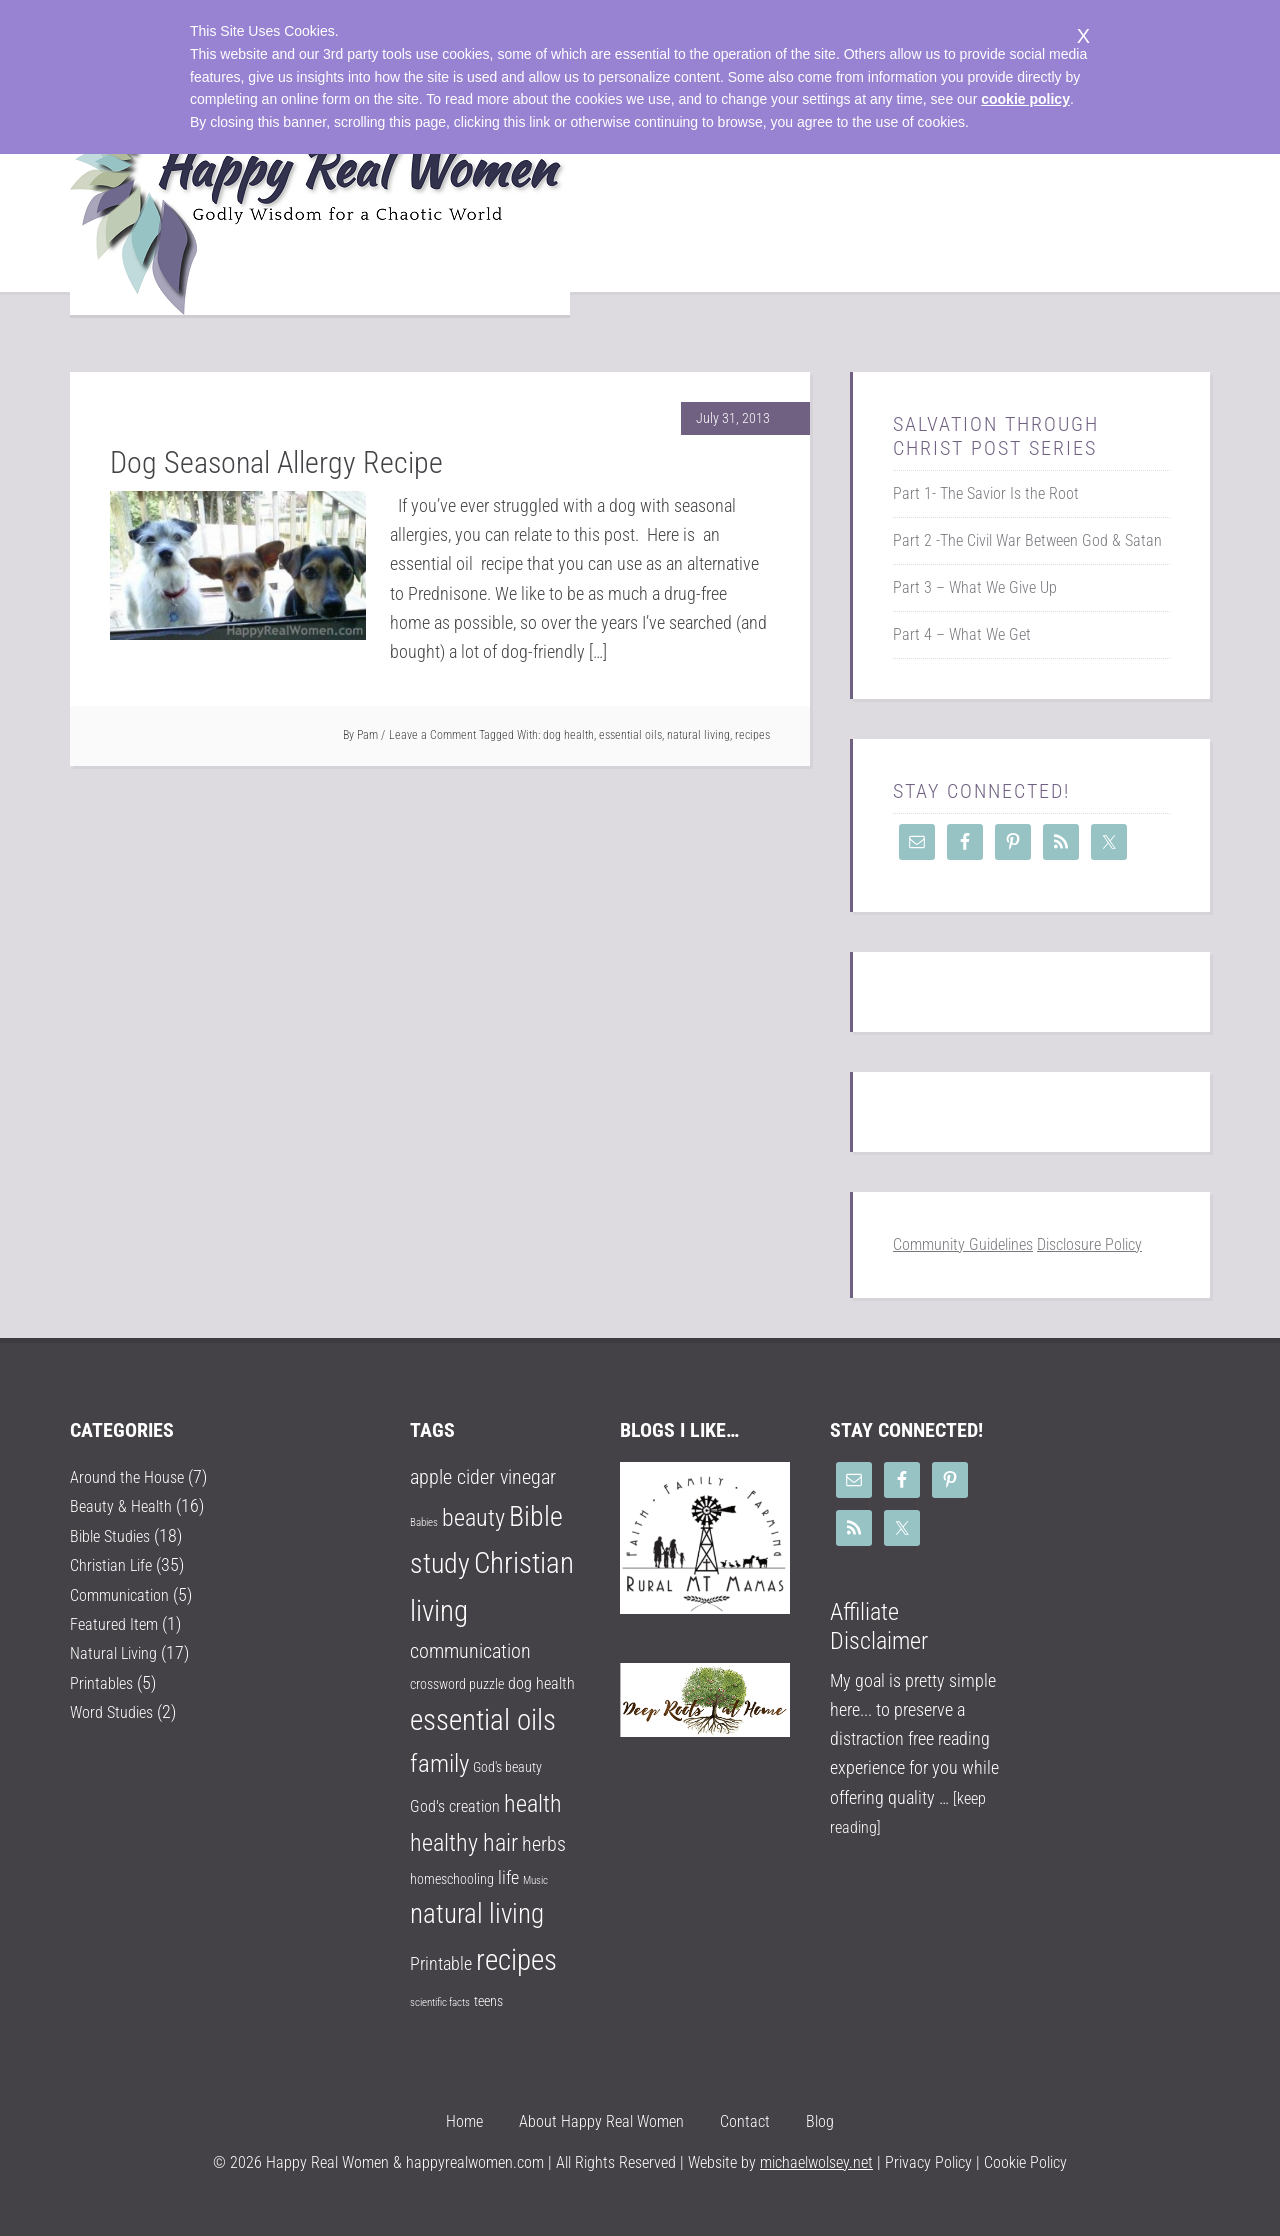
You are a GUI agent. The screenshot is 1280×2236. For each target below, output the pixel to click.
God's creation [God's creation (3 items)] (455, 1806)
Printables (105, 1681)
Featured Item (118, 1622)
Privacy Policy (926, 2162)
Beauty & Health (125, 1505)
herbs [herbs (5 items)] (544, 1844)
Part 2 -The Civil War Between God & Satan (1027, 540)
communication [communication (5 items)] (470, 1651)
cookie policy (1025, 99)
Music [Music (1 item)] (535, 1880)
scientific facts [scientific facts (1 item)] (440, 2002)
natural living (698, 735)
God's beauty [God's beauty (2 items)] (507, 1767)
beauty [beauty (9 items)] (473, 1518)
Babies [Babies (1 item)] (424, 1522)
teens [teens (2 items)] (488, 2001)
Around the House (133, 1476)
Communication (126, 1593)
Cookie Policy (1025, 2162)
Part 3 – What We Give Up (975, 587)
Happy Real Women (320, 202)
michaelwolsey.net (816, 2162)
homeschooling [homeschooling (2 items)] (452, 1879)
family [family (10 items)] (439, 1763)
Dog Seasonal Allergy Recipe (276, 462)
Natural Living (118, 1652)
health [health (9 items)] (533, 1804)
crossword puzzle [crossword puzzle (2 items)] (457, 1684)
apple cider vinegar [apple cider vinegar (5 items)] (483, 1477)
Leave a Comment (432, 735)
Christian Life (115, 1564)
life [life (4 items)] (508, 1877)
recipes (752, 735)
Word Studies (116, 1710)
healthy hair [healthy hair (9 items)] (464, 1843)
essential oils (630, 735)
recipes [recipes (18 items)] (516, 1960)
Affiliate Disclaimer (879, 1626)
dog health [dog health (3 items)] (541, 1683)
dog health (568, 735)
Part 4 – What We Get (962, 634)
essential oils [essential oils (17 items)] (483, 1720)
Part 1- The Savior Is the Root (986, 493)
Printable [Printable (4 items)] (441, 1963)
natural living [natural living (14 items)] (477, 1914)
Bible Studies (115, 1535)
